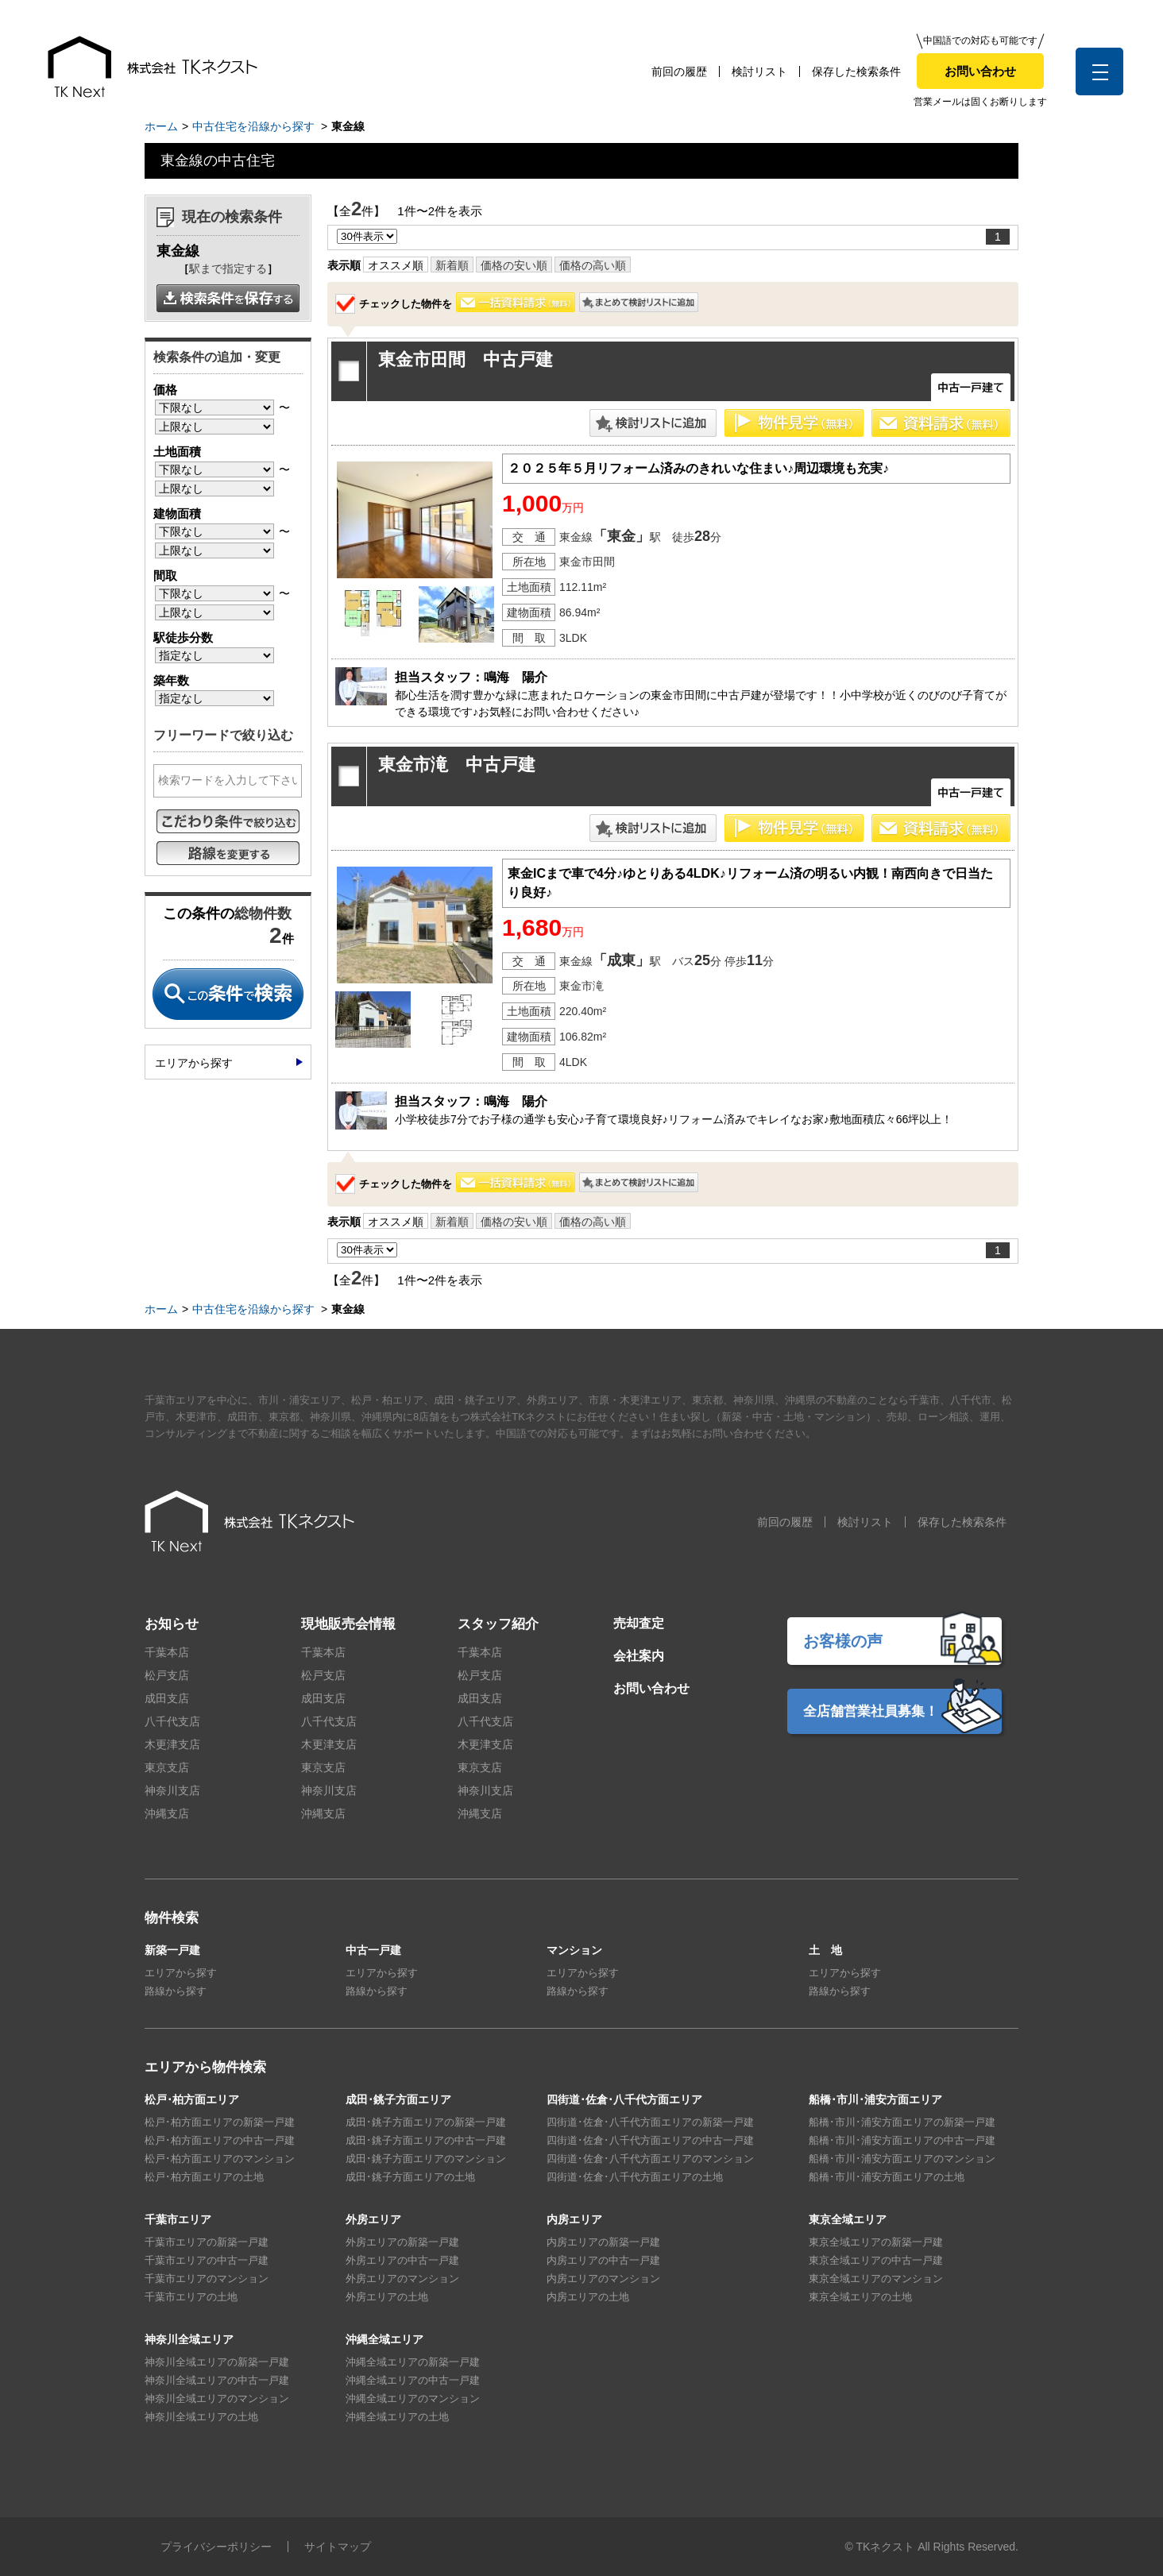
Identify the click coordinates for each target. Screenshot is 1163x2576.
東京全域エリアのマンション (876, 2278)
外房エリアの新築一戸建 (402, 2242)
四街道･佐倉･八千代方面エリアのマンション (650, 2159)
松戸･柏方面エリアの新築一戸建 (220, 2122)
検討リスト (759, 71)
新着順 (452, 265)
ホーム (161, 126)
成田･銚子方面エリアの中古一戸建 (426, 2140)
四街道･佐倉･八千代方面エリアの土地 (635, 2177)
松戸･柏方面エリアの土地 (204, 2177)
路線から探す (176, 1991)
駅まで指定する (228, 268)
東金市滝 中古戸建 (456, 764)
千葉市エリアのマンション (207, 2278)
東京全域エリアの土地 (860, 2297)
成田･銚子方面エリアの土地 (410, 2177)
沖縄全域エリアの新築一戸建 (413, 2362)
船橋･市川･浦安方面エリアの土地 (886, 2177)
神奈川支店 (172, 1790)
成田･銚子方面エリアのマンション (426, 2159)
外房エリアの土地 (387, 2297)
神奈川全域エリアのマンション (217, 2398)
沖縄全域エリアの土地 (397, 2417)
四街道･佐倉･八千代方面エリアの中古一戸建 (650, 2140)
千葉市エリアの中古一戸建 (207, 2260)
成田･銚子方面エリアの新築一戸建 (426, 2122)
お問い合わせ (980, 71)
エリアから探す (194, 1062)
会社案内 (638, 1656)
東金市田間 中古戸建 (465, 359)
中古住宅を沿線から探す (253, 126)
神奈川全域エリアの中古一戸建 (217, 2380)
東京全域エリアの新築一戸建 (876, 2242)
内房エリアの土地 (588, 2297)
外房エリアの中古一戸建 (402, 2260)
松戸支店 (167, 1675)
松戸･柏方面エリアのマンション (220, 2159)
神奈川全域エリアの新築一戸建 (217, 2362)
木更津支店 (172, 1744)
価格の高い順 (592, 265)
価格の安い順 (514, 265)
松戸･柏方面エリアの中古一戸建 (220, 2140)
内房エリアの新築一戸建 (603, 2242)
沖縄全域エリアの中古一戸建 (413, 2380)
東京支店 (167, 1767)
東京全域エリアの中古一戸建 (876, 2260)
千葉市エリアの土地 (191, 2297)
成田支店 (167, 1698)
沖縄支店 (167, 1813)
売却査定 (638, 1623)
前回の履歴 (679, 71)
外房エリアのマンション (402, 2278)
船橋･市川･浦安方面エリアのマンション (902, 2159)
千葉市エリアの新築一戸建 (207, 2242)
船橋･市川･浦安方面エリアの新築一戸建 (902, 2122)
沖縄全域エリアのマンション (413, 2398)
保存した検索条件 (856, 71)
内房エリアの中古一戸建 (603, 2260)
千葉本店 (167, 1652)
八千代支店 (172, 1721)
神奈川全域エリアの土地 (201, 2417)
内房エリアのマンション (603, 2278)
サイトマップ (337, 2546)
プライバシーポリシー (216, 2546)
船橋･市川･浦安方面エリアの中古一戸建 (902, 2140)
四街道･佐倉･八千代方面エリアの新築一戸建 (650, 2122)
